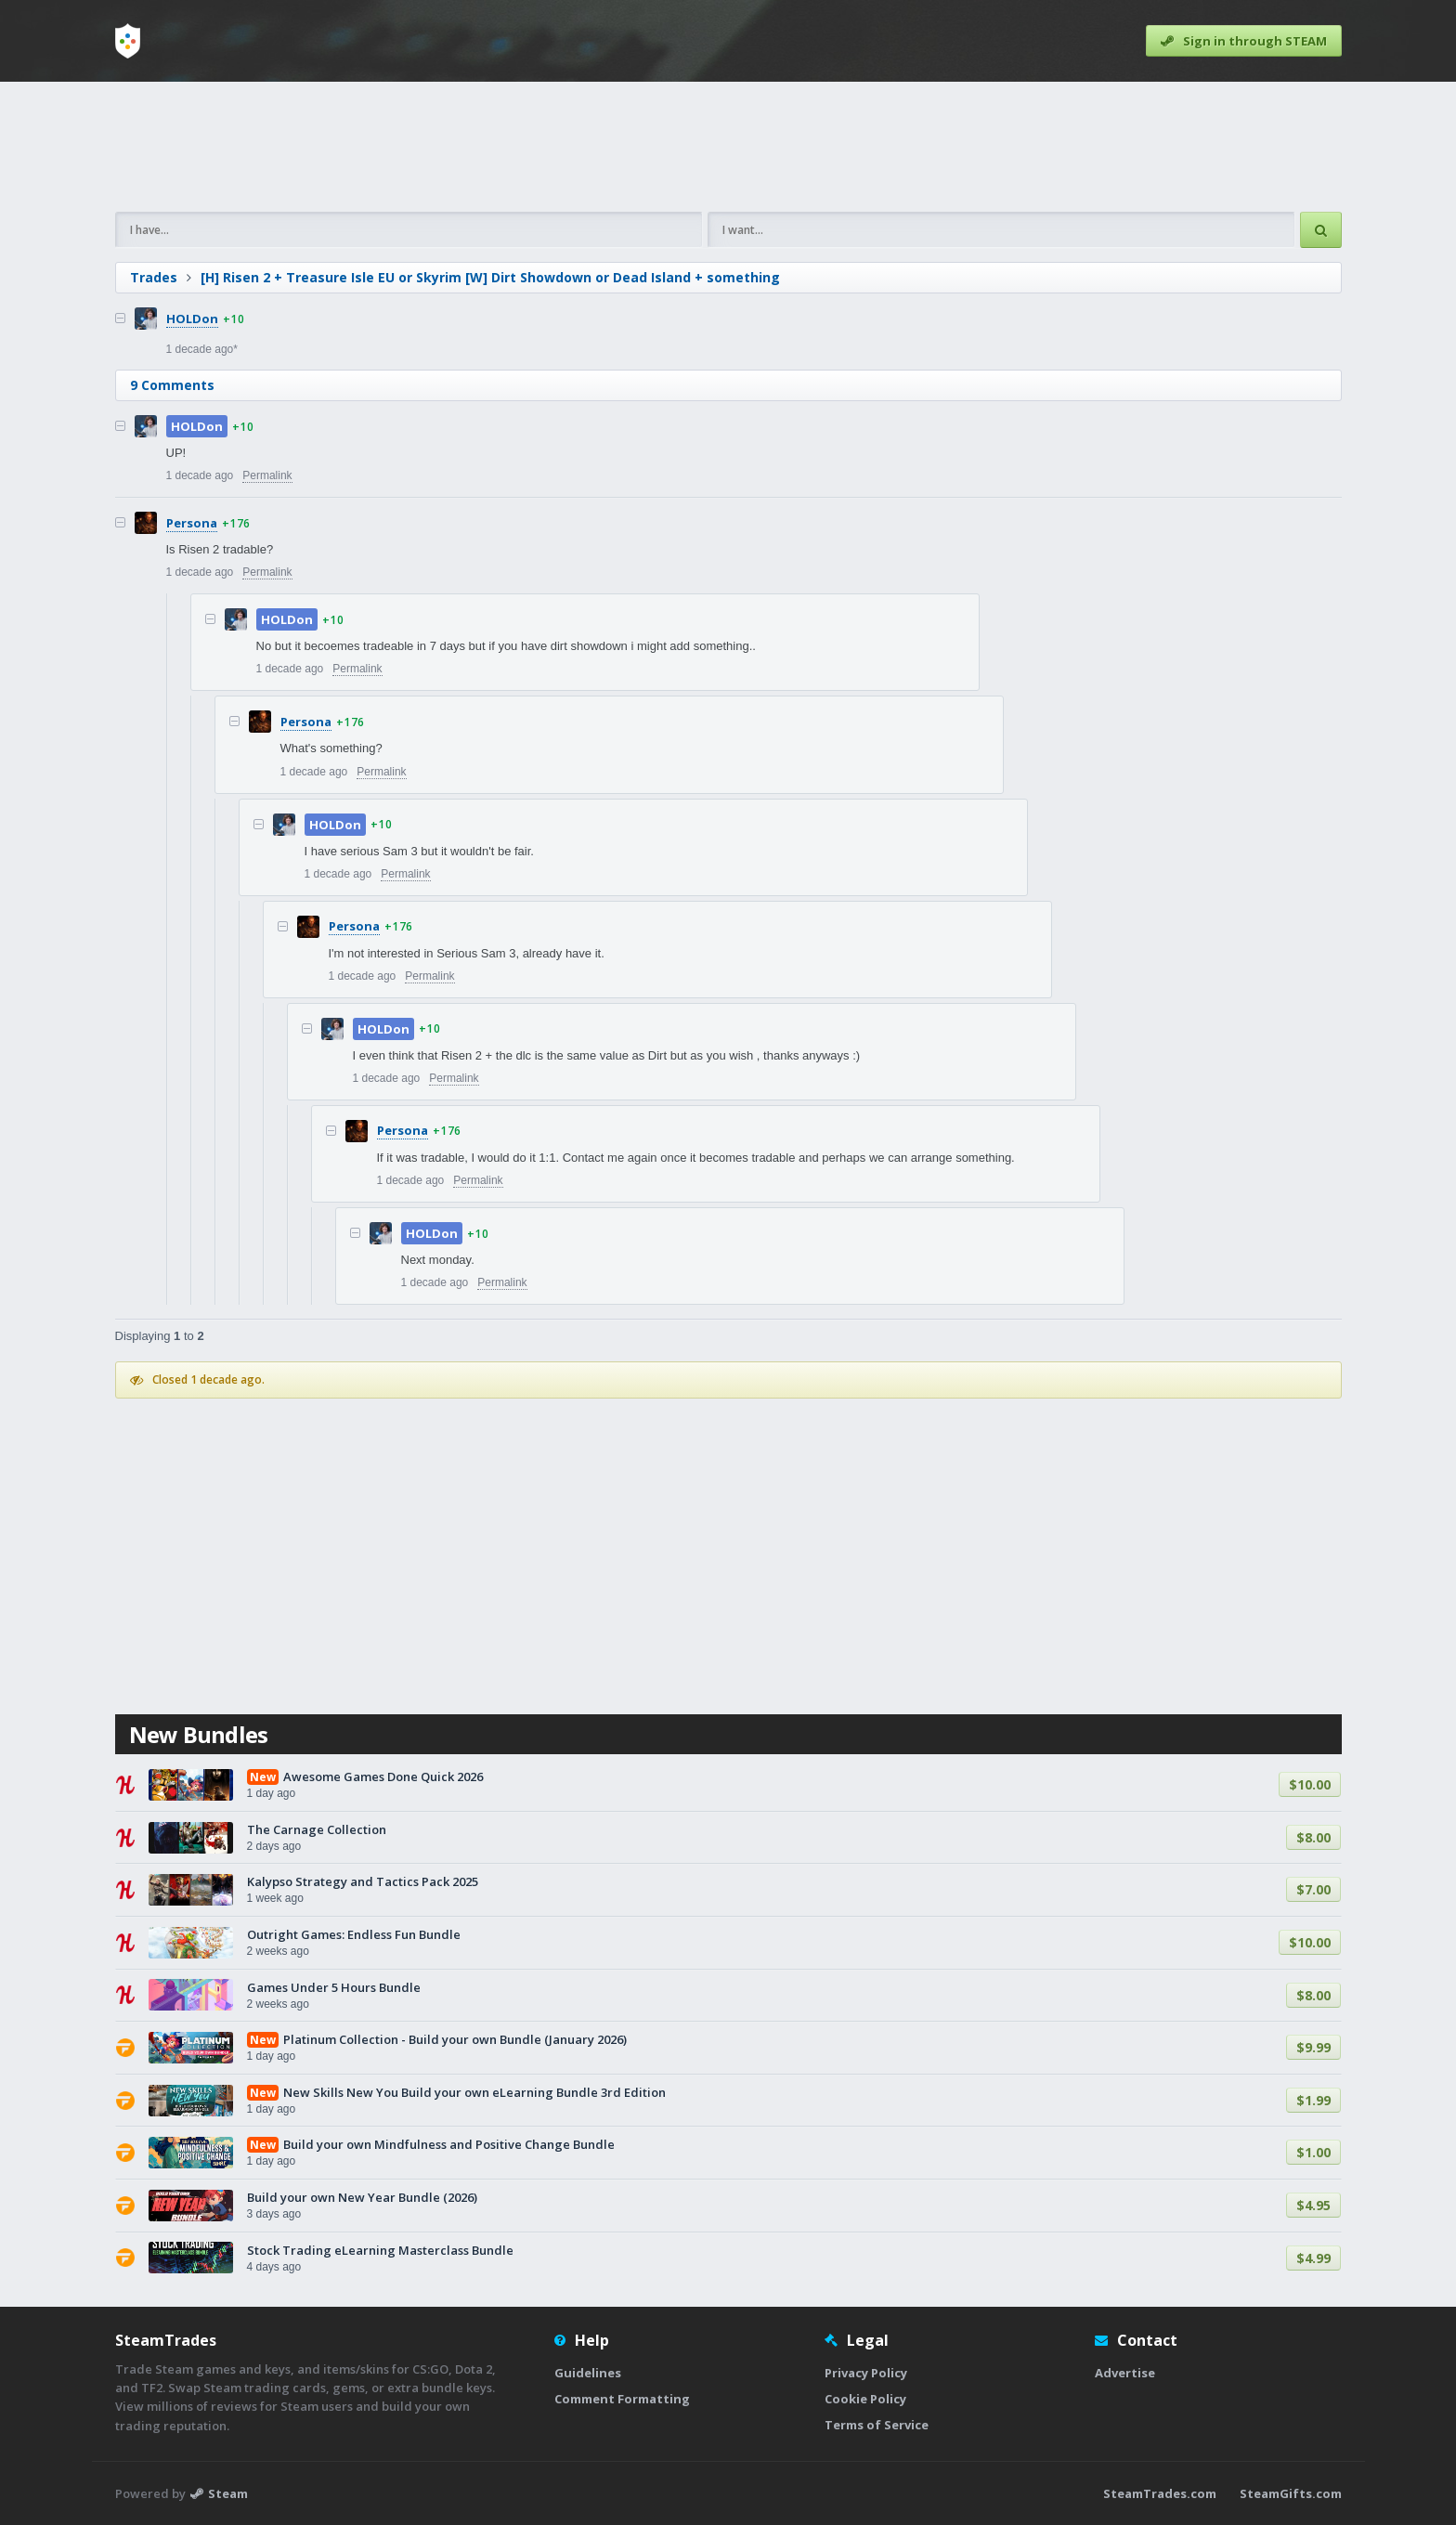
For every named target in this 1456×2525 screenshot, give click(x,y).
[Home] (127, 41)
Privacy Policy (866, 2372)
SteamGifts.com (1291, 2493)
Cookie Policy (865, 2398)
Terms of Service (877, 2424)
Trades (153, 277)
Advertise (1125, 2372)
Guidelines (587, 2372)
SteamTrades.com (1159, 2493)
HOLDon (192, 318)
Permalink (267, 475)
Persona (191, 522)
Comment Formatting (622, 2398)
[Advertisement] (728, 147)
